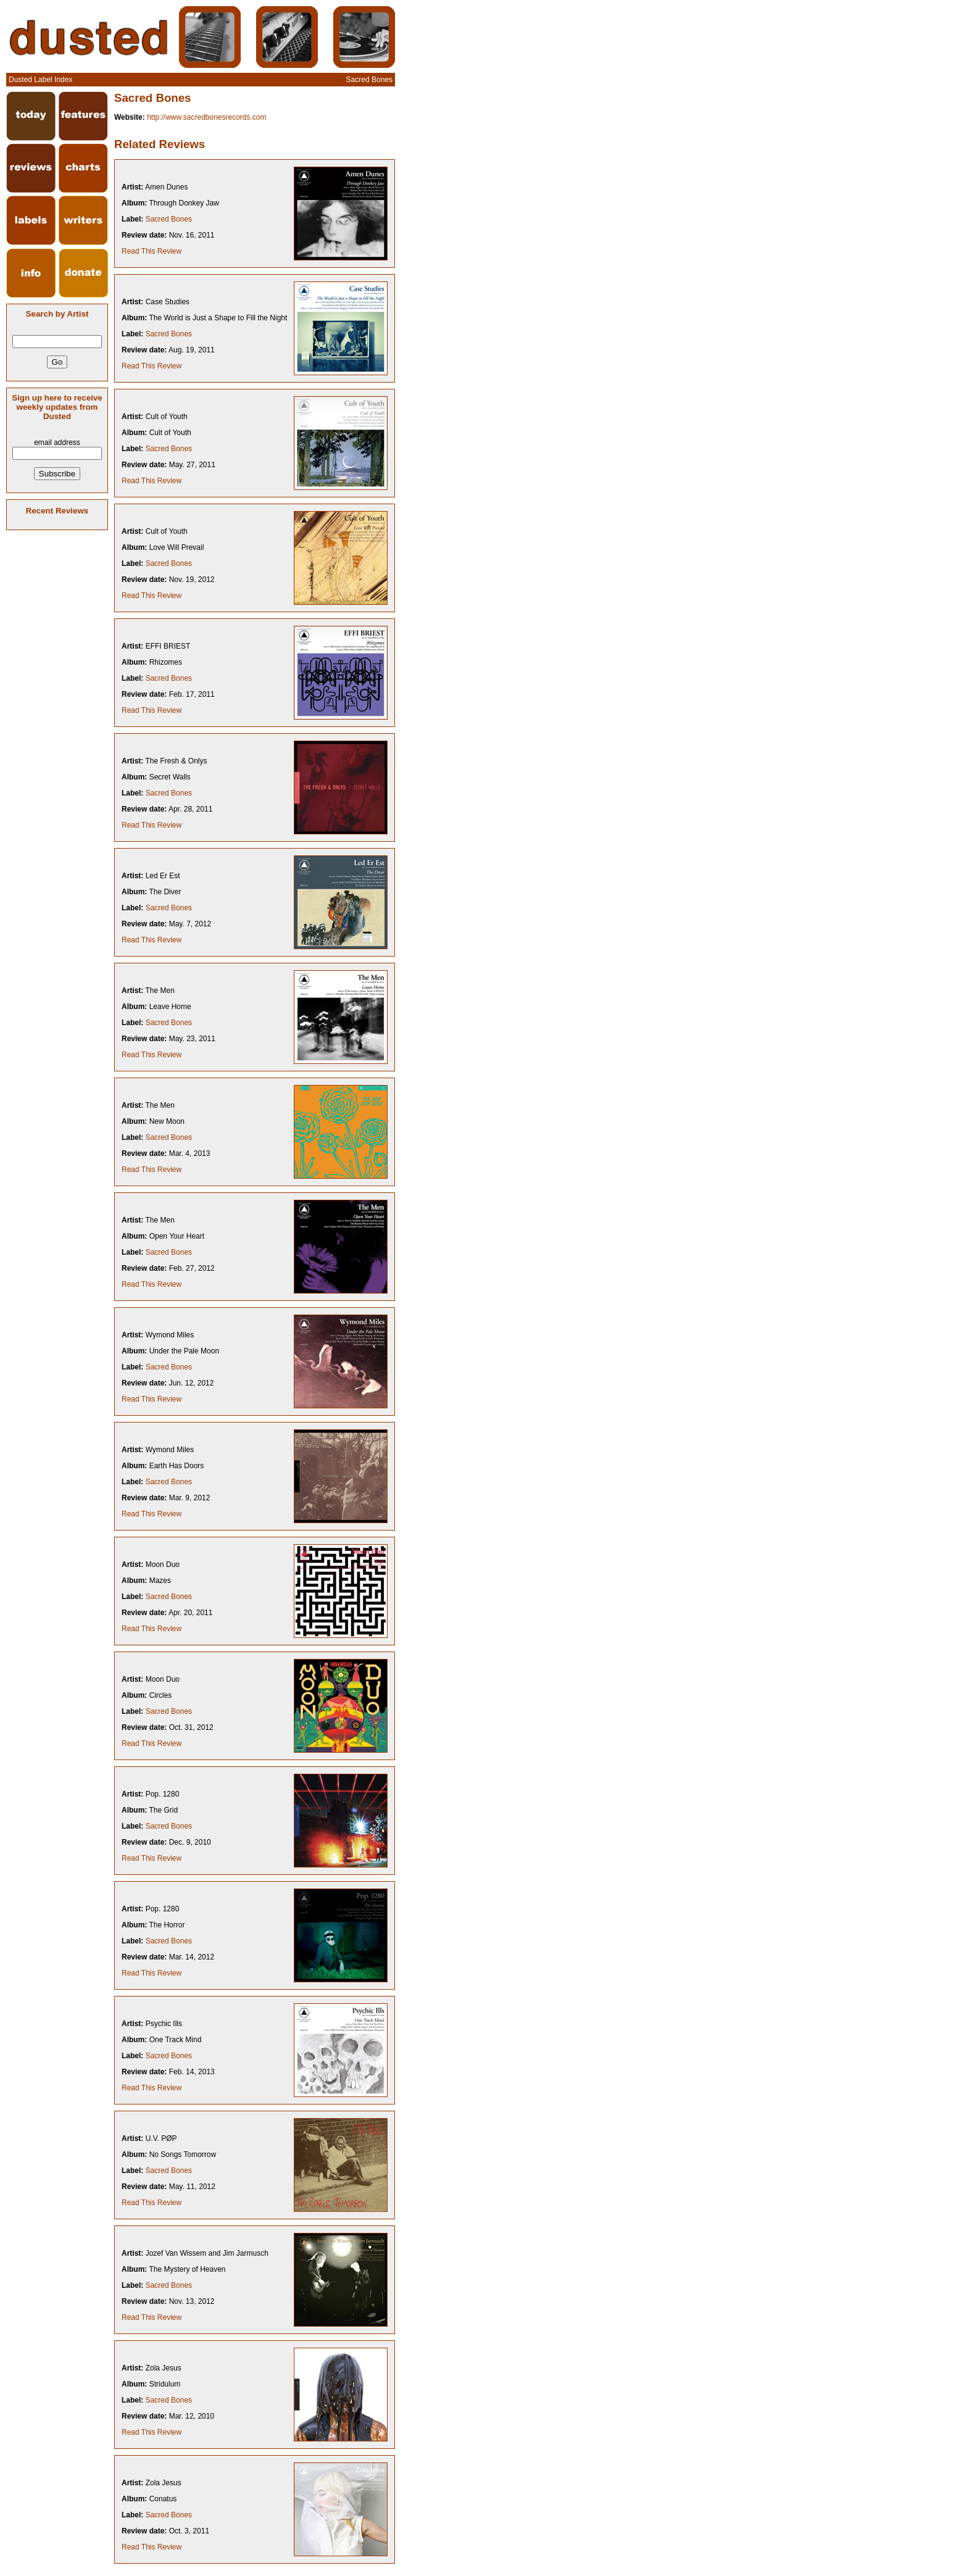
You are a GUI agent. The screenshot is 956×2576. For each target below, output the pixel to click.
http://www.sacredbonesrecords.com (206, 117)
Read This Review (151, 251)
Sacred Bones (169, 219)
